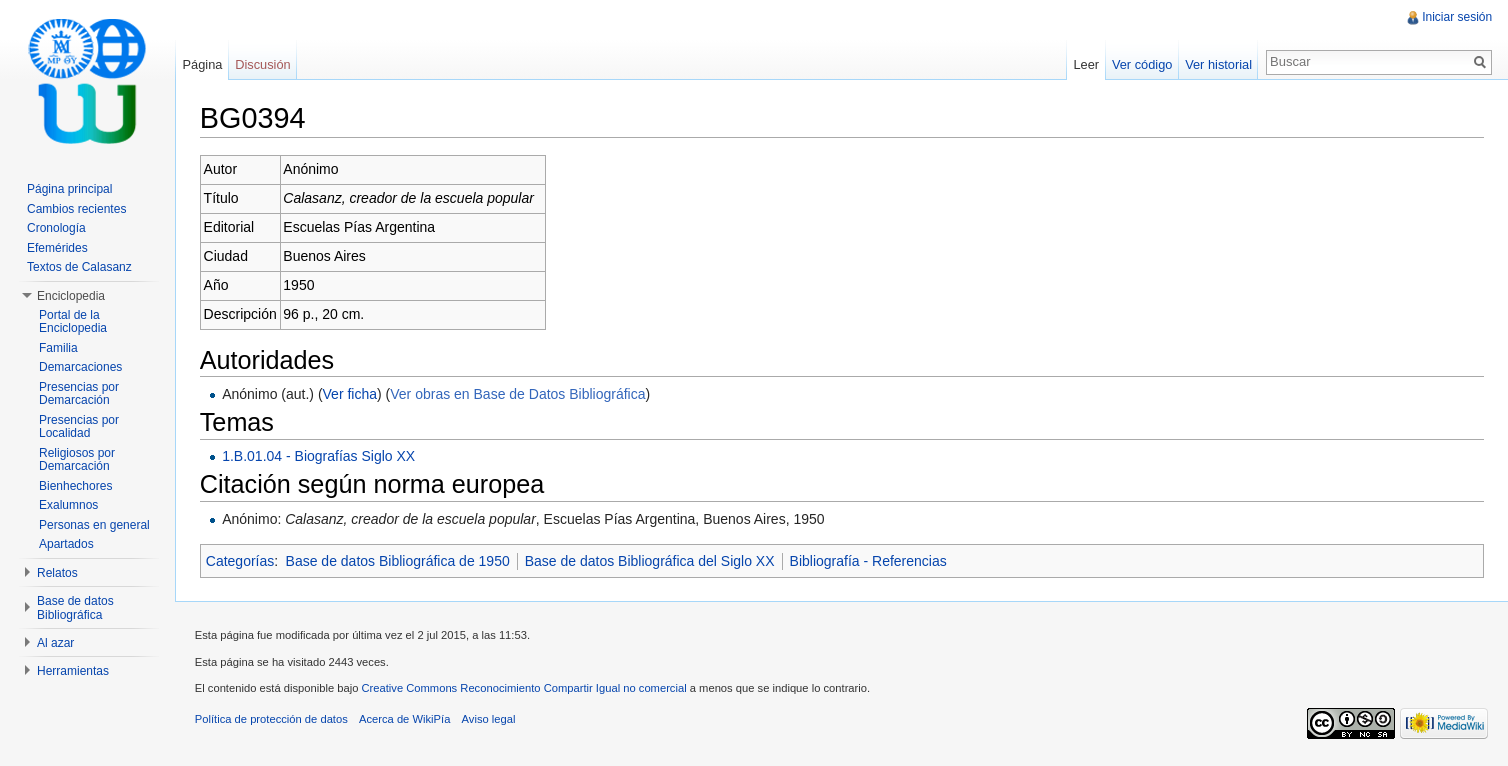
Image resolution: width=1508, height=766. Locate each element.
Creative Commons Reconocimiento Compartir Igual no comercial (525, 689)
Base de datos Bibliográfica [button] (75, 608)
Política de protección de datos (272, 720)
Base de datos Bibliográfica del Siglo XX (651, 561)
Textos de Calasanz (79, 267)
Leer (1086, 64)
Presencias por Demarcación (79, 394)
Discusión (263, 64)
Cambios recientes (76, 209)
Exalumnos (68, 505)
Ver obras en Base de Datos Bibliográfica (518, 394)
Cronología (56, 228)
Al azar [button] (55, 643)
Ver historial (1218, 64)
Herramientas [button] (73, 671)
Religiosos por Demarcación (77, 460)
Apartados (66, 544)
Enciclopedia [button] (71, 296)
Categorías (241, 561)
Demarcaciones (80, 367)
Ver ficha (351, 394)
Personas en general (94, 525)
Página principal (69, 189)
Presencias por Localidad (79, 427)
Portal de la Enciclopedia (73, 322)
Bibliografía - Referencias (869, 561)
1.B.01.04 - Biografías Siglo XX (319, 456)
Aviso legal (490, 720)
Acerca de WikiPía (405, 720)
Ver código (1141, 64)
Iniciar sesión (1457, 17)
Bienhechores (75, 486)
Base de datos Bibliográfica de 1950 (399, 561)
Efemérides (57, 248)
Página (203, 64)
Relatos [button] (57, 573)
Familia (58, 348)
